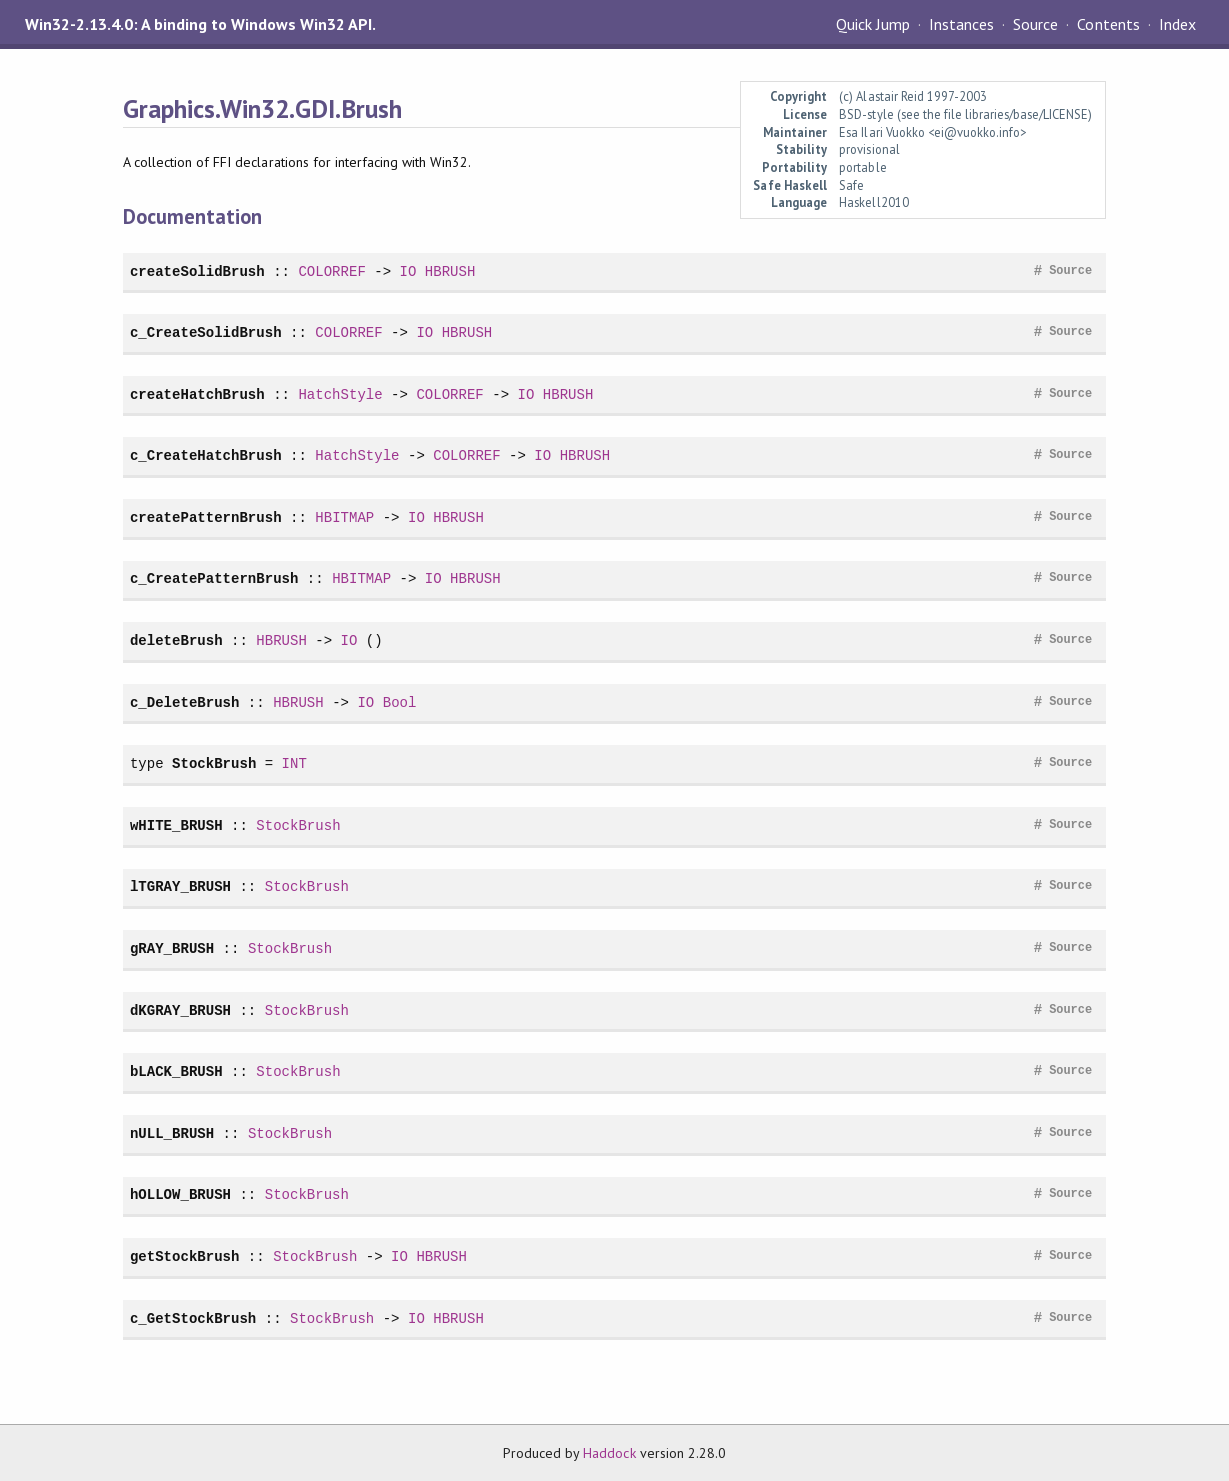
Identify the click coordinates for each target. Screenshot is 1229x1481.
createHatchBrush (197, 394)
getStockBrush (185, 1256)
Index (1177, 24)
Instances (961, 24)
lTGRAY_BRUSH (180, 886)
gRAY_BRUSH (172, 948)
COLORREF (331, 271)
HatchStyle (340, 394)
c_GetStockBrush (193, 1318)
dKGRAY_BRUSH (180, 1010)
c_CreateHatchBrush (206, 455)
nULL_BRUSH (172, 1133)
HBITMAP (344, 517)
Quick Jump (873, 24)
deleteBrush (176, 640)
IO (408, 271)
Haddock (609, 1453)
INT (294, 763)
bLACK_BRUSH (176, 1071)
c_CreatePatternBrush (214, 578)
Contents (1108, 24)
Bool (400, 702)
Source (1035, 24)
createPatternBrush (206, 517)
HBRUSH (450, 271)
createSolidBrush (197, 271)
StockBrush (214, 763)
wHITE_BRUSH (176, 825)
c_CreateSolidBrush (206, 332)
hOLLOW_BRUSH (180, 1194)
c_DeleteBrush (185, 702)
